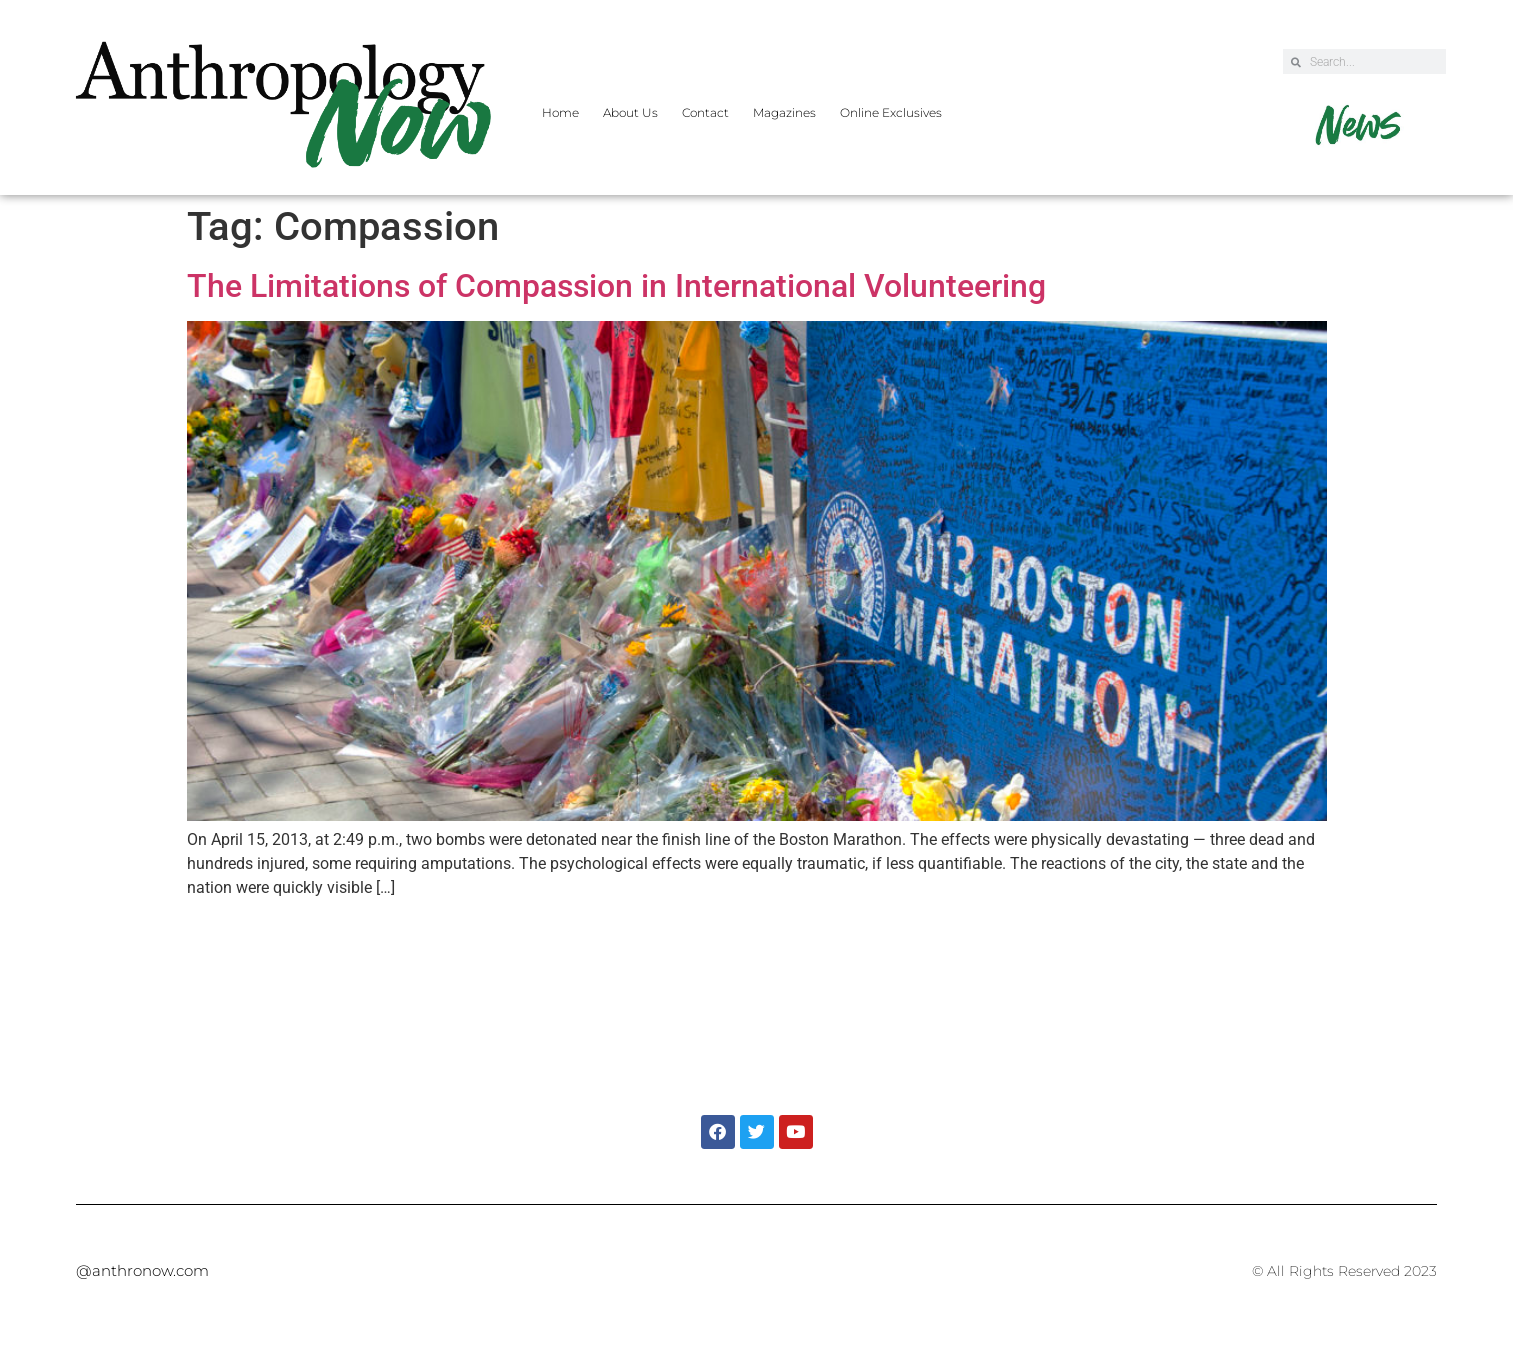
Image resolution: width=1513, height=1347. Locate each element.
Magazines (784, 112)
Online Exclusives (891, 112)
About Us (630, 112)
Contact (705, 112)
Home (560, 112)
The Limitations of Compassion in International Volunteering (616, 286)
